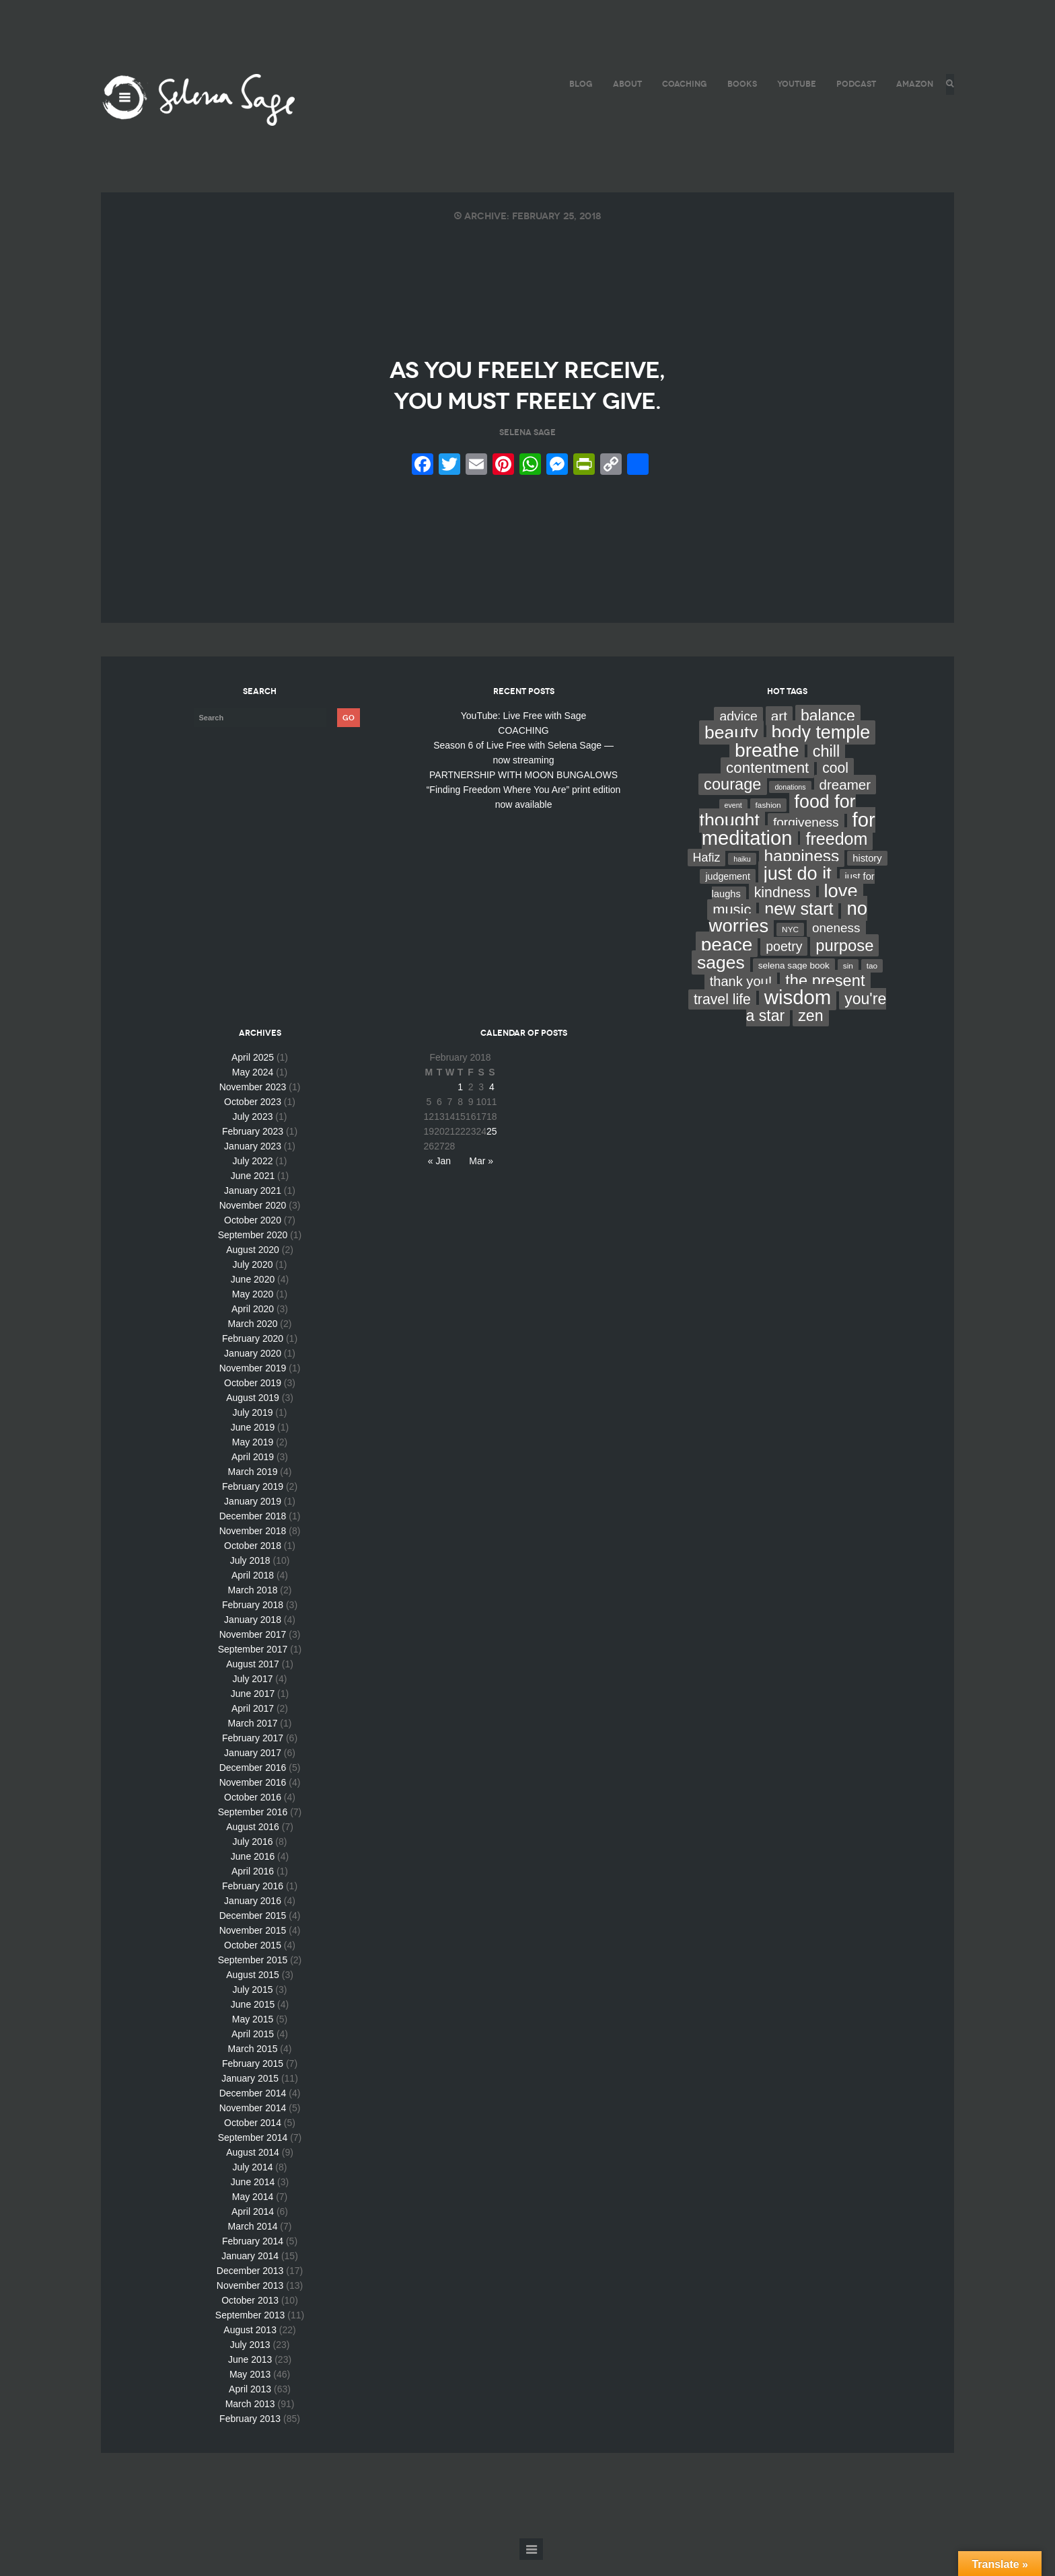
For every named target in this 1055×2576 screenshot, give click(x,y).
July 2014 (253, 2183)
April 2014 (252, 2227)
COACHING (680, 84)
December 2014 (253, 2109)
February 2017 (252, 1754)
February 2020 (252, 1354)
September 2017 (253, 1665)
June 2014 (253, 2198)
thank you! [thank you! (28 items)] (741, 997)
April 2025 (252, 1073)
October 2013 (250, 2316)
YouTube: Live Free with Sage (524, 731)
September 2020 (253, 1251)
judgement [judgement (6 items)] (727, 892)
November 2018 (253, 1547)
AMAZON (910, 84)
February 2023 (252, 1147)
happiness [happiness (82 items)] (802, 872)
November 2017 (253, 1650)
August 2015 (252, 1990)
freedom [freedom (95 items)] (836, 854)
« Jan (439, 1177)
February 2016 (252, 1902)
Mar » (481, 1177)
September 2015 (253, 1976)
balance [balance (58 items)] (828, 732)
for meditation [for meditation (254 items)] (788, 845)
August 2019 (252, 1413)
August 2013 (250, 2346)
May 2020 (252, 1310)
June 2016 (253, 1872)
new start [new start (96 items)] (798, 924)
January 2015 (250, 2094)
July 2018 (250, 1576)
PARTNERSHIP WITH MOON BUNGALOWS (523, 791)
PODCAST (852, 84)
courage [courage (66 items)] (732, 800)
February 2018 (252, 1621)
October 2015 (252, 1961)
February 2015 (252, 2079)
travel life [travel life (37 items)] (722, 1016)
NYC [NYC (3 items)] (790, 945)
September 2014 (253, 2153)
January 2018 (252, 1635)
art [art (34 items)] (779, 732)
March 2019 (253, 1487)
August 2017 (252, 1680)
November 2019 (253, 1384)
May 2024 (252, 1088)
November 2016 (253, 1798)
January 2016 (252, 1916)
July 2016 (253, 1857)
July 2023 (253, 1132)
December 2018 (253, 1532)
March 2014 (253, 2242)
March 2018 (253, 1606)
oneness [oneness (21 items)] (836, 944)
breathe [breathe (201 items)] (767, 766)
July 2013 (250, 2360)
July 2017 (253, 1695)
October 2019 (252, 1399)
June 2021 (253, 1191)
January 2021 (252, 1206)
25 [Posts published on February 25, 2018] (491, 1147)
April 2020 (252, 1325)
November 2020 (253, 1221)
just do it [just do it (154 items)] (798, 889)
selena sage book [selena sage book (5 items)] (794, 982)
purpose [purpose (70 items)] (844, 961)
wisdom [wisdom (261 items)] (797, 1013)
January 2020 (252, 1369)
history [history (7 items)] (866, 874)
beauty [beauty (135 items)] (731, 748)
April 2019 (252, 1473)
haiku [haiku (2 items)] (741, 875)
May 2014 (252, 2212)
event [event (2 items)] (733, 821)
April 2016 (252, 1887)
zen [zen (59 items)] (810, 1031)
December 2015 (253, 1931)
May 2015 (252, 2035)
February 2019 (252, 1502)
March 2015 (253, 2064)
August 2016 (252, 1843)
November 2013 (250, 2301)
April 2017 (252, 1724)
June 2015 (253, 2020)
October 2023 (252, 1117)
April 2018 (252, 1591)
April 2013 (250, 2405)
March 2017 (253, 1739)
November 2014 (253, 2124)
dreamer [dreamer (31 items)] (845, 800)
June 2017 (253, 1709)
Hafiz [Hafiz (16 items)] (707, 873)
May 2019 (252, 1458)
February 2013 (250, 2434)
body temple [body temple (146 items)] (821, 748)
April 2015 (252, 2050)
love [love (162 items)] (841, 907)
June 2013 (250, 2375)
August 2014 (252, 2168)
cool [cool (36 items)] (835, 784)
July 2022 (253, 1177)
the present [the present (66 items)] (825, 997)
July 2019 (253, 1428)
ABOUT (623, 84)
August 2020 (252, 1265)
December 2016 (253, 1783)
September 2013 (250, 2331)
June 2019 (253, 1443)
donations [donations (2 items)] (789, 803)
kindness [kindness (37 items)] (782, 909)
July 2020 (253, 1280)
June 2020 (253, 1295)
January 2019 (252, 1517)
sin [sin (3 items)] (848, 982)
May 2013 (249, 2390)
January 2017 (252, 1769)
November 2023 (253, 1103)
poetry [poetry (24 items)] (784, 962)
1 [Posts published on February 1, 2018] (460, 1103)
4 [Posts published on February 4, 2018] (492, 1103)
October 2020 (252, 1236)
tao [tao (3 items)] (872, 982)
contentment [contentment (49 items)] (767, 783)
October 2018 (252, 1561)
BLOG (577, 84)
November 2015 (253, 1946)
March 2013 (250, 2420)
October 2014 (252, 2138)
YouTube (792, 84)
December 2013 (250, 2286)
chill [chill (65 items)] (826, 767)
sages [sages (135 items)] (721, 979)
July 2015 (253, 2005)
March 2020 (253, 1339)
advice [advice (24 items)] (738, 732)
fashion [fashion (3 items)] (768, 821)
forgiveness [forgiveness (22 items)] (806, 838)
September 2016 (253, 1828)
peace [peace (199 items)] (727, 960)
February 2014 (252, 2257)
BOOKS (738, 84)
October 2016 (252, 1813)
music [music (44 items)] (732, 925)
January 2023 (252, 1162)
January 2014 (250, 2272)
